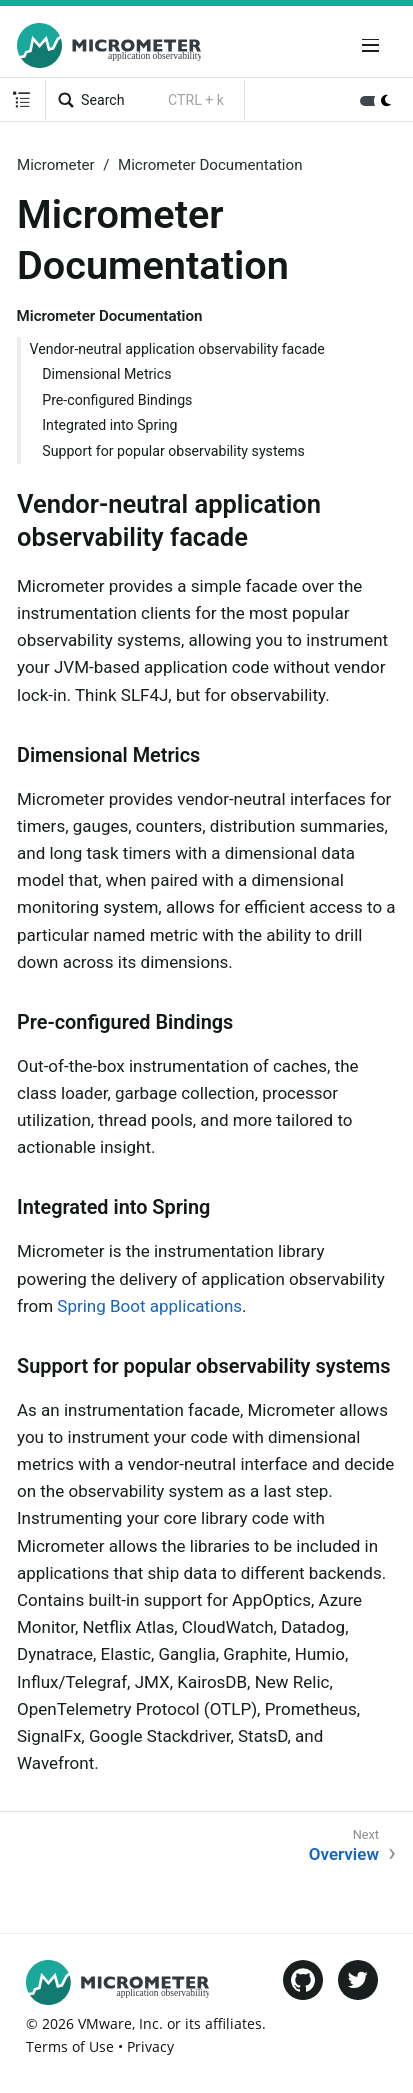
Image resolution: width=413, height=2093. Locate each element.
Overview (344, 1854)
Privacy (150, 2046)
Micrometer (56, 165)
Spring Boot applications (149, 1306)
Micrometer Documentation (210, 165)
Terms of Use (70, 2046)
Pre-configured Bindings (117, 400)
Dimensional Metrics (106, 374)
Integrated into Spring (109, 425)
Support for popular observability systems (173, 451)
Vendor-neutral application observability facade (177, 349)
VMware (105, 2023)
